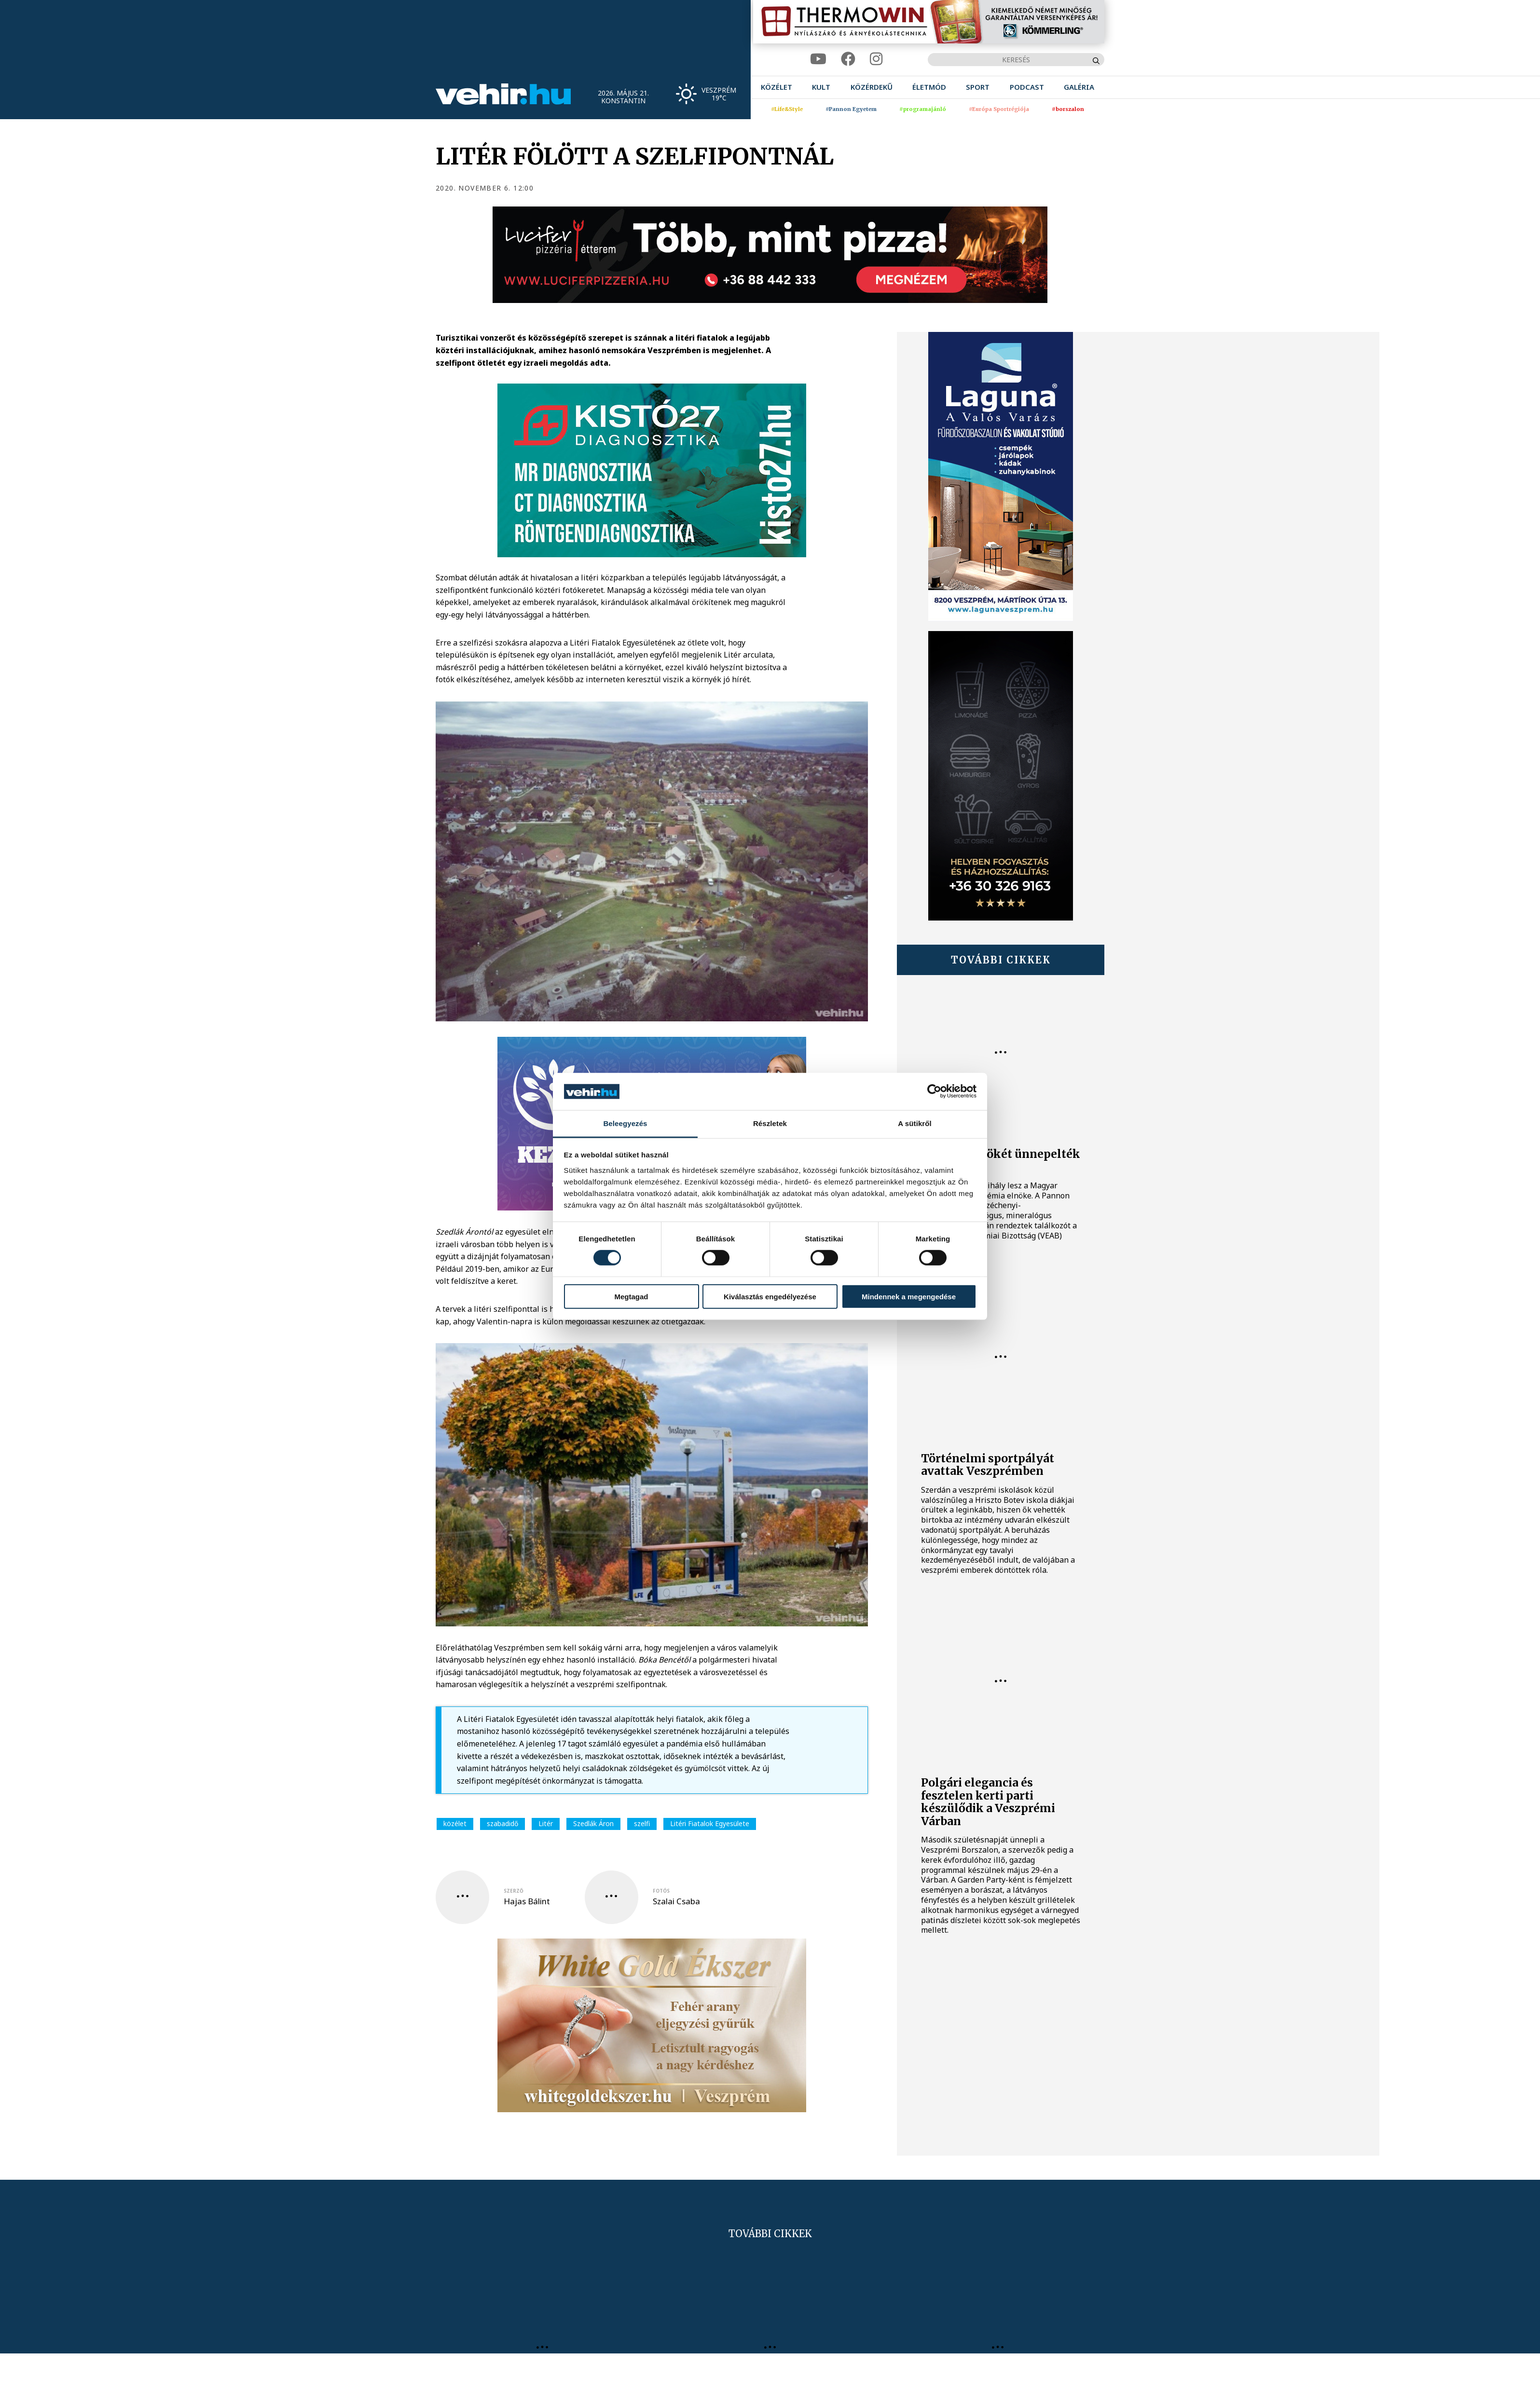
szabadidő (502, 1823)
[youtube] (818, 59)
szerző (513, 1890)
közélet (455, 1823)
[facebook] (848, 59)
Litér (545, 1823)
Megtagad (631, 1296)
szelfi (642, 1823)
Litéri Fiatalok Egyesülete (709, 1823)
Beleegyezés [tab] (625, 1123)
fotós (661, 1890)
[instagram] (876, 59)
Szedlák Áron (593, 1823)
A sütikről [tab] (915, 1123)
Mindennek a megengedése (909, 1296)
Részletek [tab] (770, 1123)
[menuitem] (776, 87)
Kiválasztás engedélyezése (770, 1296)
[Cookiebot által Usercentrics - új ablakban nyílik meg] (934, 1091)
